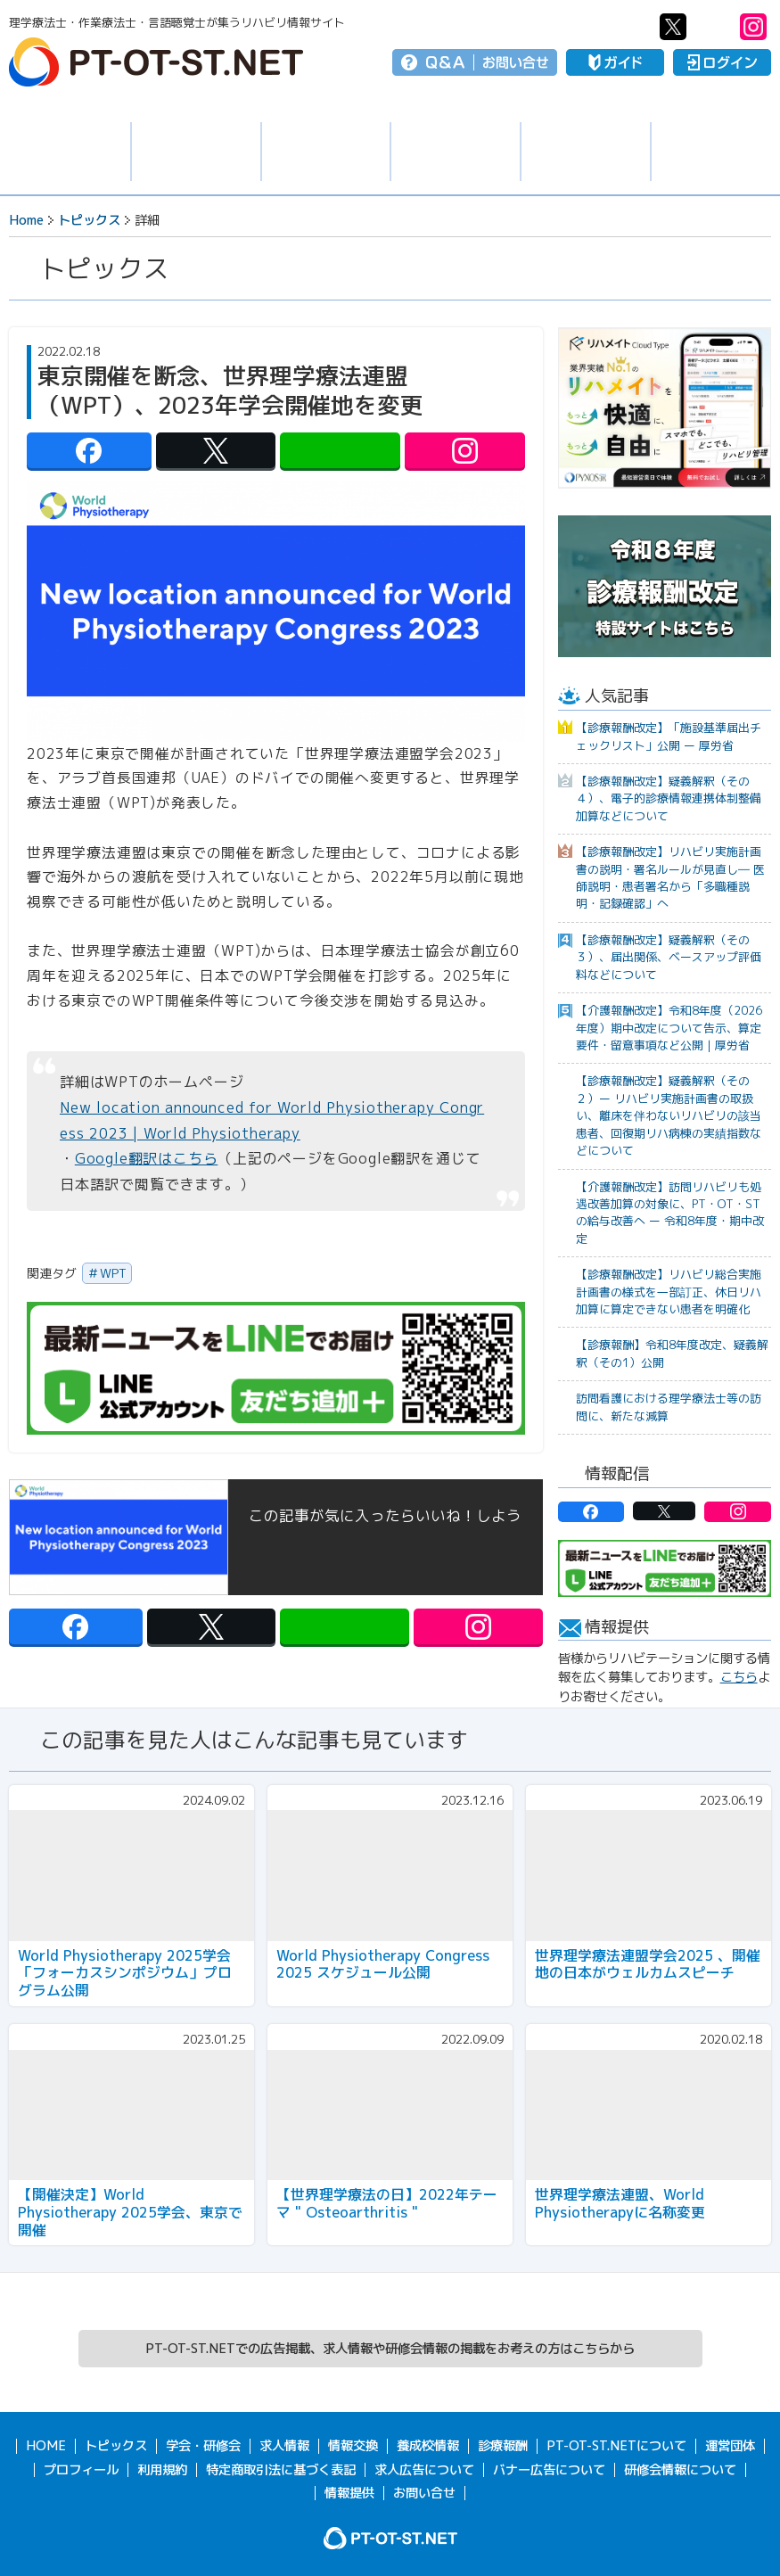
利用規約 (162, 2470)
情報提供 (349, 2493)
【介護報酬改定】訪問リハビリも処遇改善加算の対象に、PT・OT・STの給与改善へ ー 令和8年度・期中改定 (670, 1213)
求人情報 (196, 152)
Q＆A (445, 62)
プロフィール (81, 2470)
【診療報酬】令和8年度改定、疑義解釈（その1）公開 (672, 1353)
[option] (664, 408)
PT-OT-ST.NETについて (616, 2446)
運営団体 (730, 2446)
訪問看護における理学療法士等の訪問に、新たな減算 (668, 1406)
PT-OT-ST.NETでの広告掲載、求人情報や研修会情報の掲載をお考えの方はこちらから (390, 2349)
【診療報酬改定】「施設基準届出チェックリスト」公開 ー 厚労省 (668, 736)
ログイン (722, 62)
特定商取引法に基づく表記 (281, 2470)
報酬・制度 (716, 152)
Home (26, 220)
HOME (46, 2446)
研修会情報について (680, 2470)
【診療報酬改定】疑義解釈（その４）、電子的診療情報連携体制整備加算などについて (668, 798)
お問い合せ (515, 62)
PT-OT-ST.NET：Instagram (753, 26)
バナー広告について (549, 2470)
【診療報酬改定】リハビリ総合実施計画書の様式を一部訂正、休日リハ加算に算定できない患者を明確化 (668, 1291)
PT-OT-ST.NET (156, 61)
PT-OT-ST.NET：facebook (633, 26)
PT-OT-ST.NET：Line (713, 26)
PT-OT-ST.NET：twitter (673, 26)
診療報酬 (503, 2446)
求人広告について (424, 2470)
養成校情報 (585, 152)
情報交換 (455, 152)
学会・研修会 (326, 152)
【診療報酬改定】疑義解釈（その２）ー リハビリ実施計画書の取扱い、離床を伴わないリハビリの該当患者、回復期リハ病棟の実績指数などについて (668, 1115)
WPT (113, 1272)
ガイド (615, 62)
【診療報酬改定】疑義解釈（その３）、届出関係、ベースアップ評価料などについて (668, 957)
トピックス (65, 151)
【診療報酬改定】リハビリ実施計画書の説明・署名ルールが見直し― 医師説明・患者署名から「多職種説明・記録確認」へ (670, 877)
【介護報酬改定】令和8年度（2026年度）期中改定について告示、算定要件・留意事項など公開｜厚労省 (669, 1027)
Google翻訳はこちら (146, 1158)
